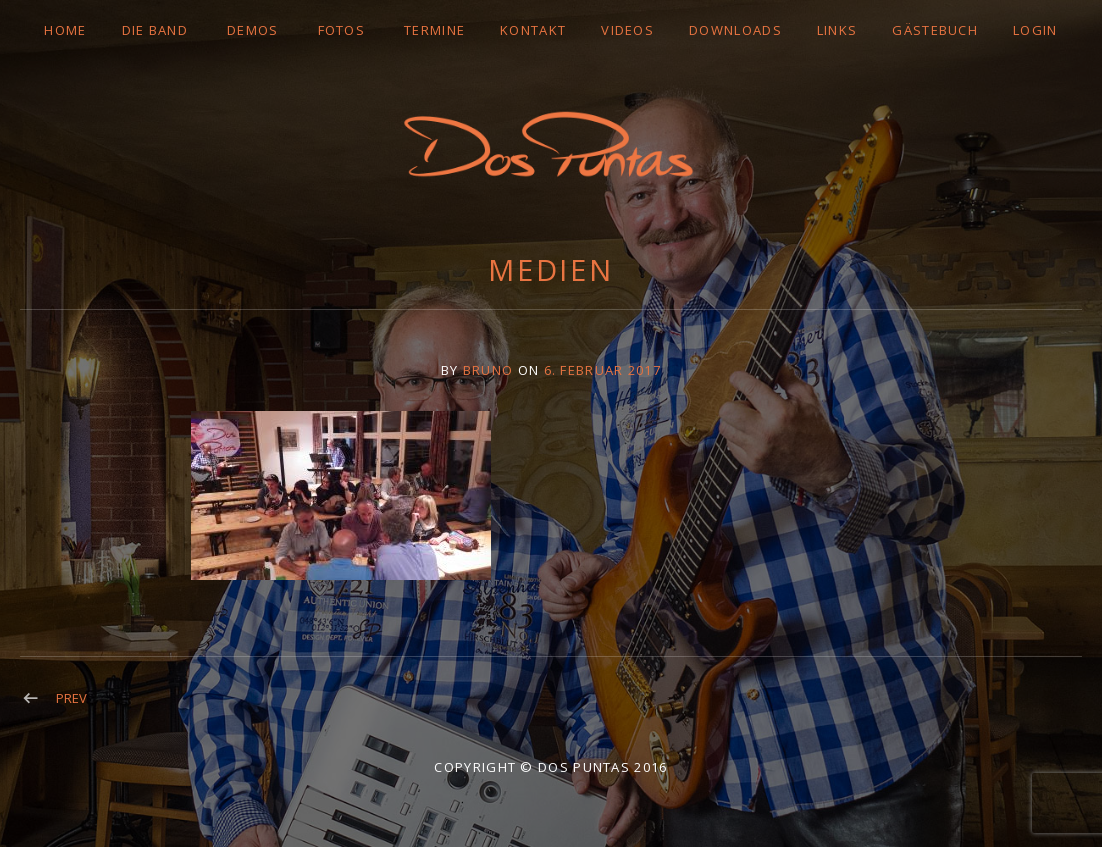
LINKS (837, 30)
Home (65, 30)
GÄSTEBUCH (935, 30)
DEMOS (253, 30)
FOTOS (342, 30)
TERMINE (434, 30)
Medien (551, 269)
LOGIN (1035, 30)
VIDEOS (627, 30)
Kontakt (533, 30)
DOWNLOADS (735, 30)
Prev (71, 698)
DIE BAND (155, 30)
